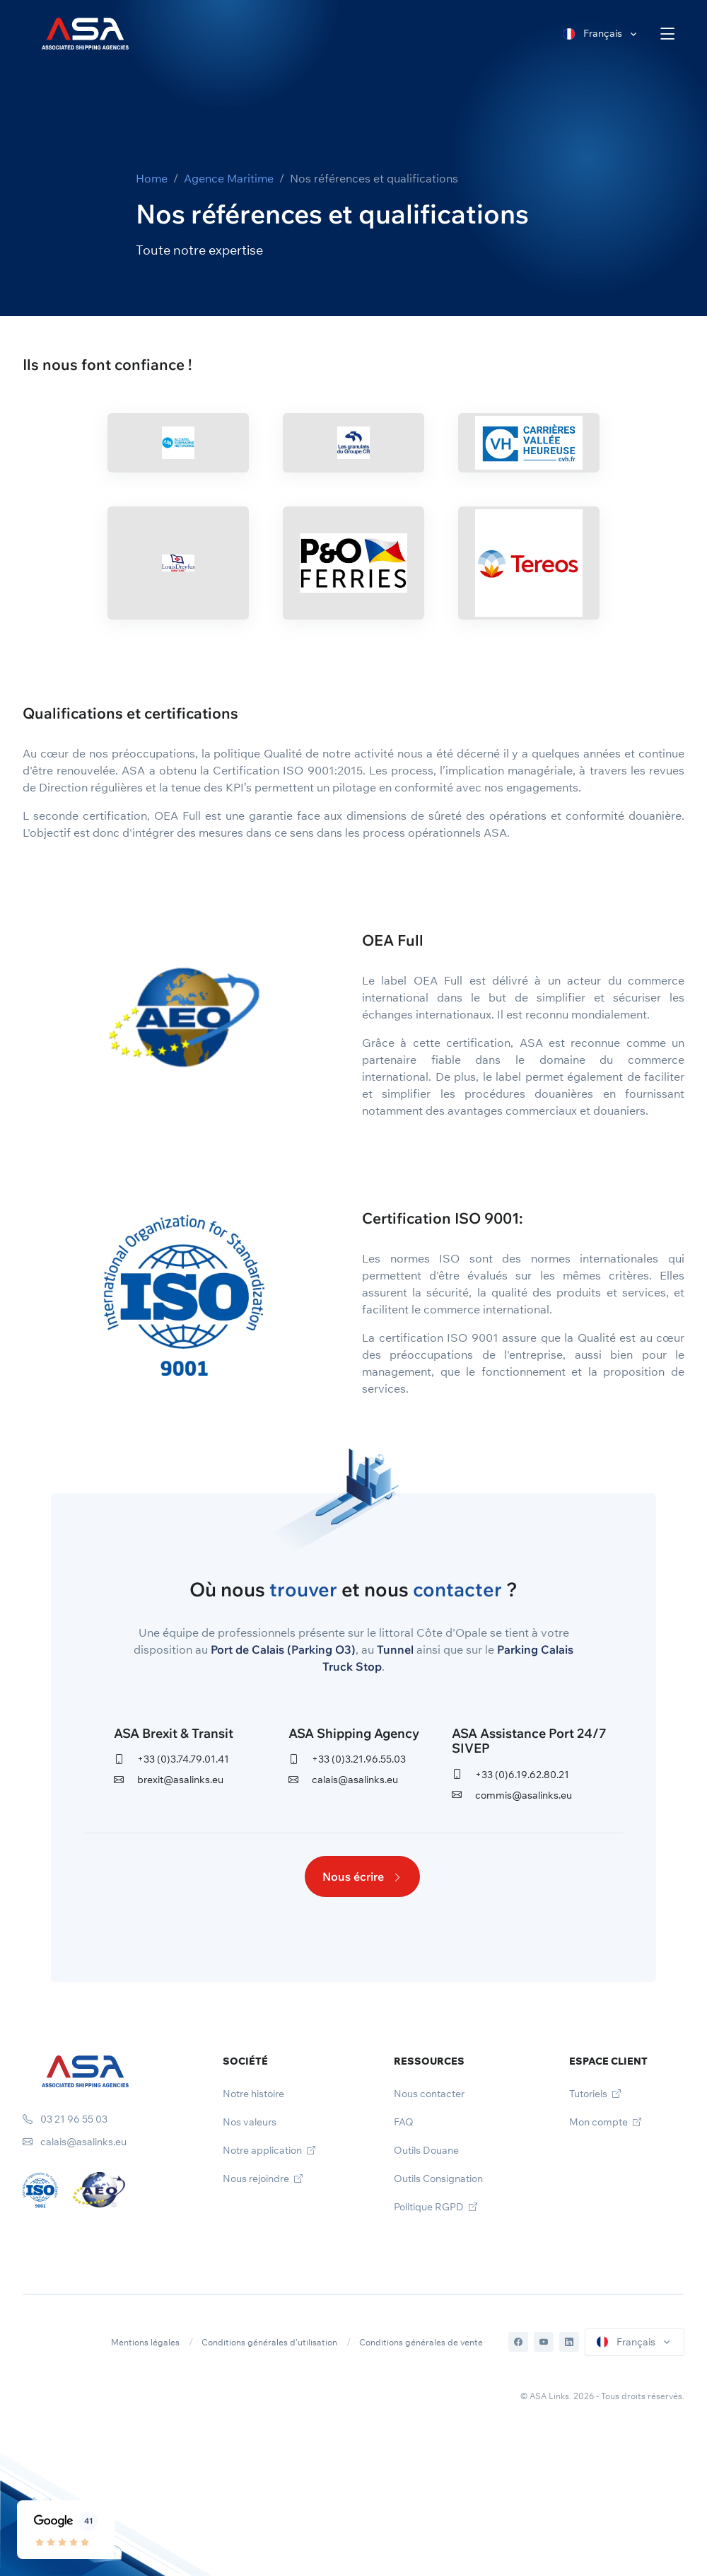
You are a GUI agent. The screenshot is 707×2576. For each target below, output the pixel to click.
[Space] (85, 2070)
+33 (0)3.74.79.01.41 (171, 1759)
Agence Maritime (229, 178)
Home (152, 178)
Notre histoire (253, 2093)
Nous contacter (429, 2093)
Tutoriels (595, 2093)
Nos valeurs (249, 2122)
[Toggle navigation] (667, 33)
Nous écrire (362, 1876)
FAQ (404, 2122)
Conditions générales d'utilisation (269, 2342)
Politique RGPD (435, 2206)
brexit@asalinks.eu (168, 1779)
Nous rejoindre (263, 2178)
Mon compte (605, 2122)
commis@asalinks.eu (512, 1795)
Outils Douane (426, 2150)
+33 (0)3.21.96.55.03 (347, 1759)
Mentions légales (145, 2342)
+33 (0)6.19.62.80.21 (510, 1774)
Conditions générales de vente (421, 2342)
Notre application (269, 2150)
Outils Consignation (438, 2178)
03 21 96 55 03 (65, 2119)
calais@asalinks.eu (343, 1779)
